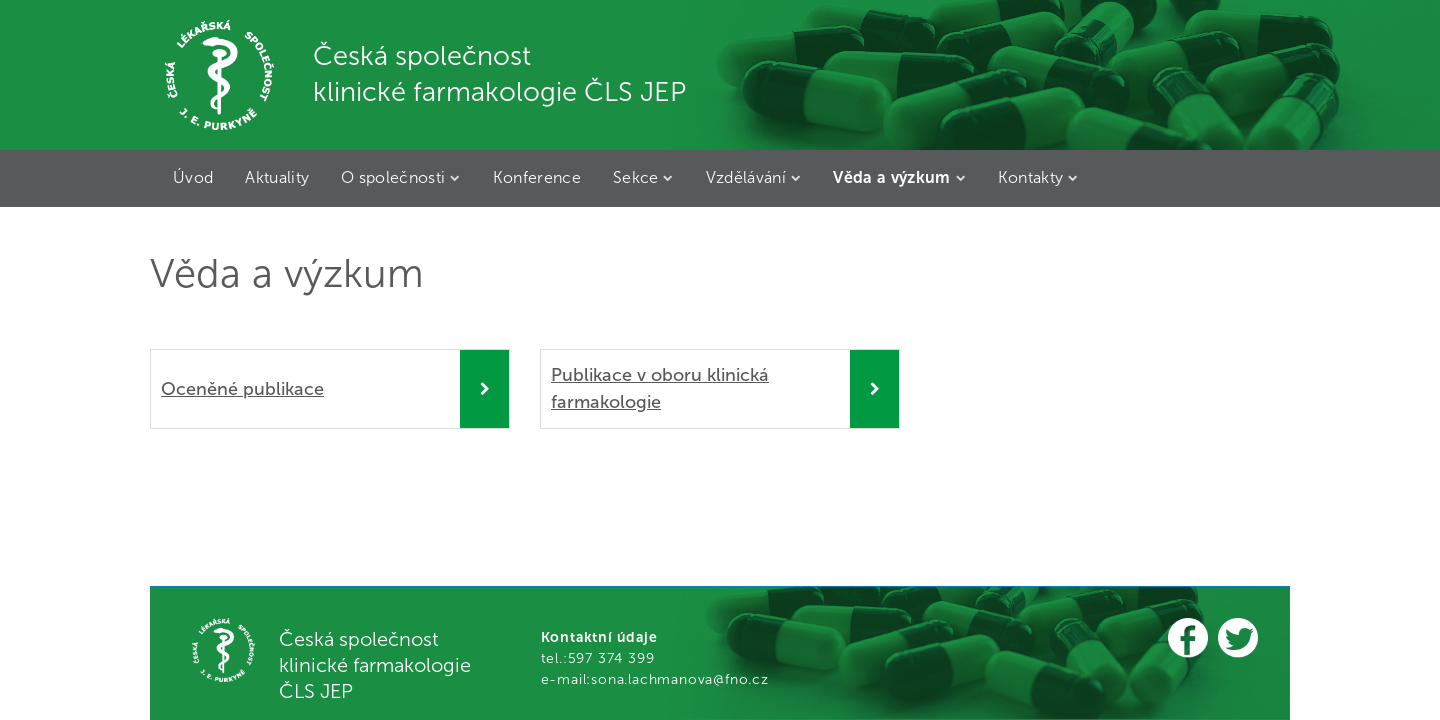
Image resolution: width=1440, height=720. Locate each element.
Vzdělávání (754, 177)
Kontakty (1038, 177)
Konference (537, 177)
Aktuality (277, 177)
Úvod (193, 177)
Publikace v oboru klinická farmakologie (660, 388)
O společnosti (401, 177)
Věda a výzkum (899, 177)
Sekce (643, 177)
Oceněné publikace (242, 389)
